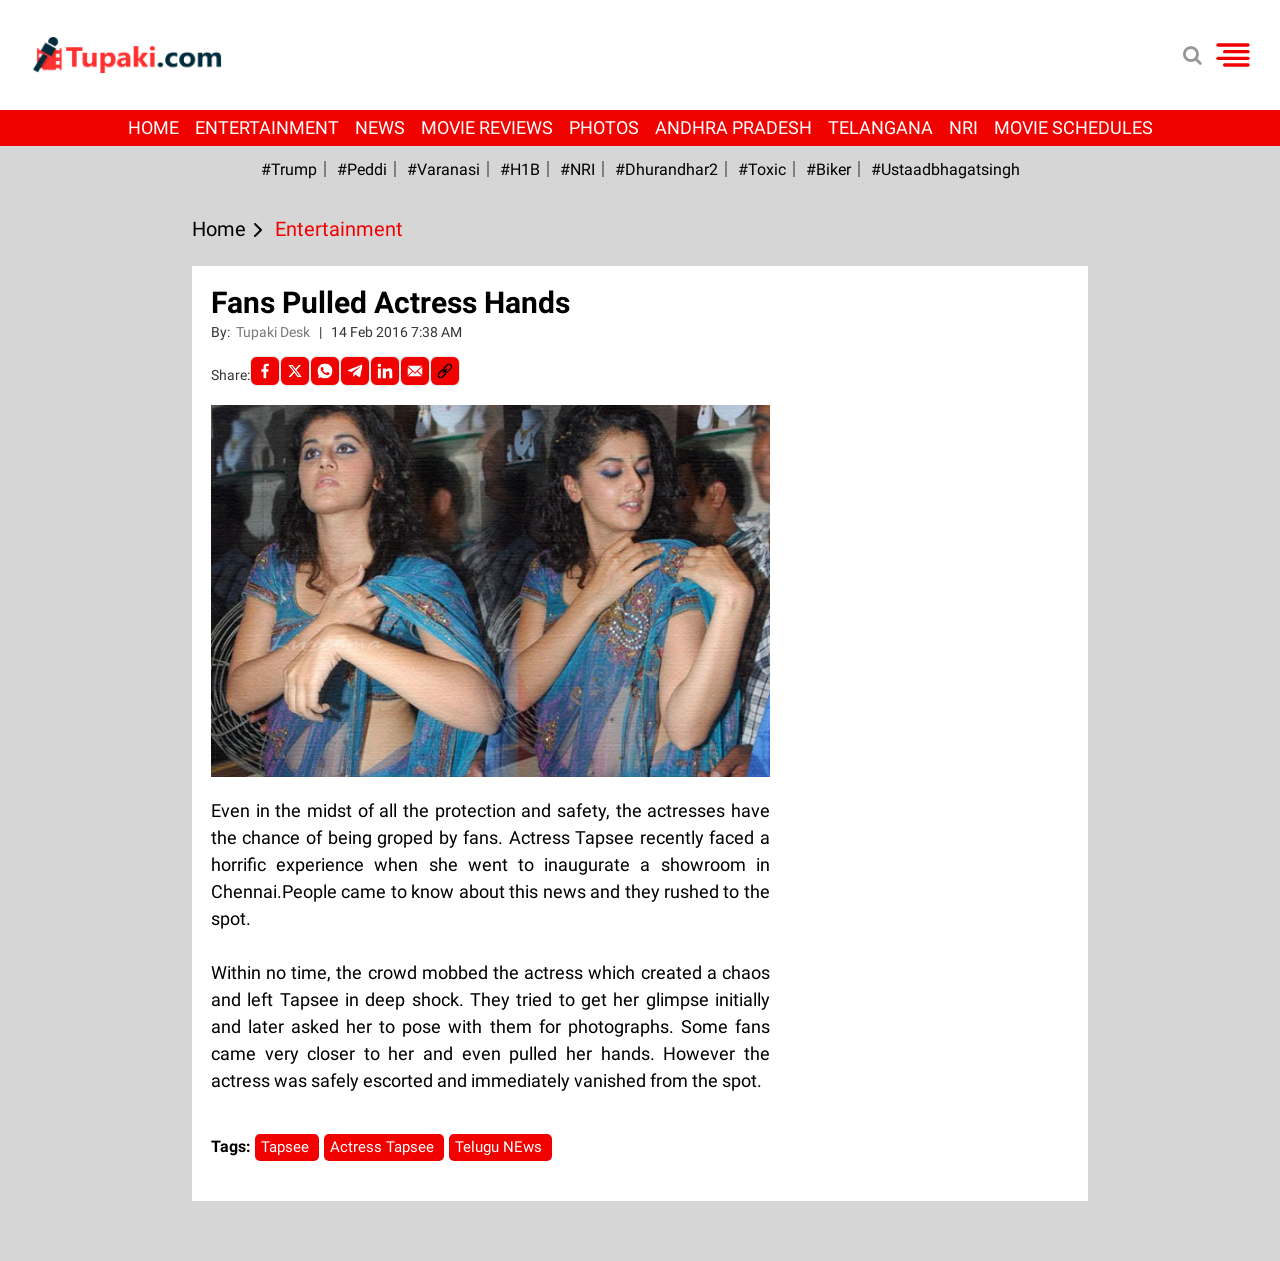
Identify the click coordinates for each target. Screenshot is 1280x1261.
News (380, 127)
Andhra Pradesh (733, 127)
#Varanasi (443, 169)
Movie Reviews (487, 127)
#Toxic (762, 169)
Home (153, 127)
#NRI (577, 169)
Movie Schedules (1073, 127)
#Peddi (362, 169)
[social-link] (445, 371)
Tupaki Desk (274, 332)
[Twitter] (295, 371)
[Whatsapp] (325, 371)
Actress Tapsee (384, 1147)
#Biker (828, 169)
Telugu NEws (500, 1147)
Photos (604, 127)
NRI (963, 127)
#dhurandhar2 (666, 169)
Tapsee (287, 1147)
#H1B (520, 169)
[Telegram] (355, 371)
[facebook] (265, 371)
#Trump (289, 169)
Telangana (880, 127)
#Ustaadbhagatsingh (945, 169)
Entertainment (267, 127)
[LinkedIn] (385, 371)
